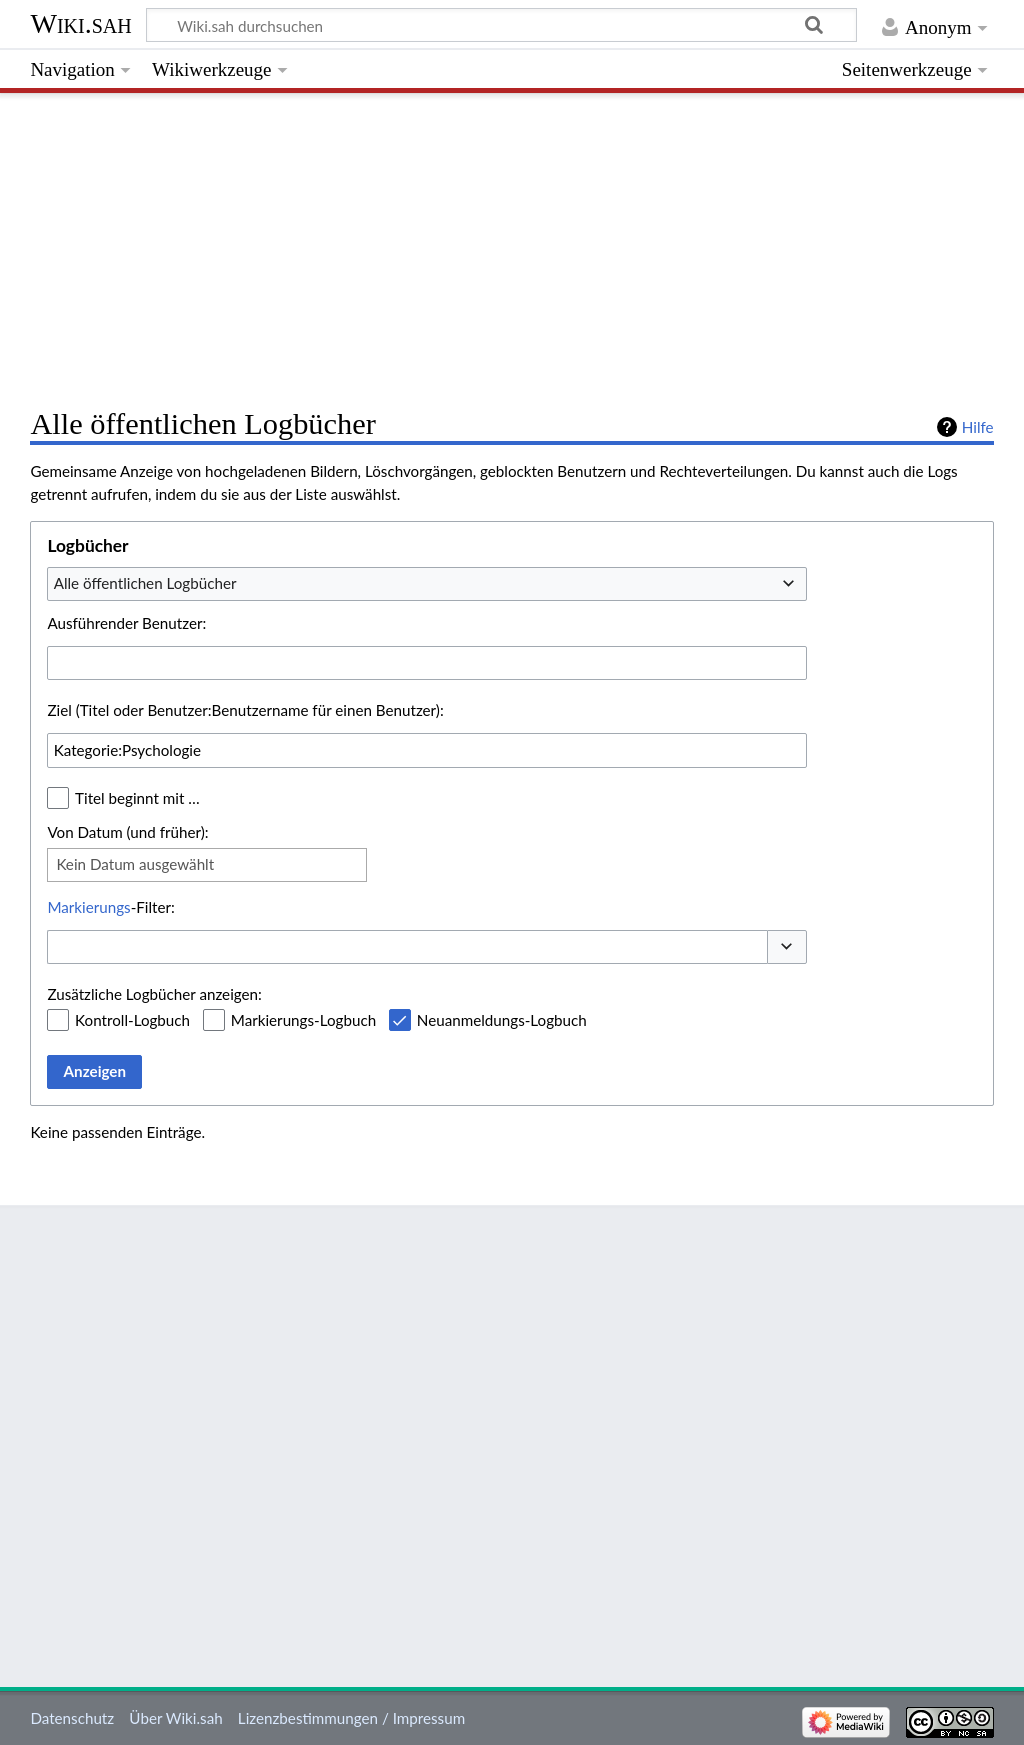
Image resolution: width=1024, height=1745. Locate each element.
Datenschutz (72, 1718)
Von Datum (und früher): (127, 832)
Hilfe (978, 427)
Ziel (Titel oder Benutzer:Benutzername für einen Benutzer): (245, 710)
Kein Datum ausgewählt (135, 864)
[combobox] (427, 584)
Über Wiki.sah (175, 1718)
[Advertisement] (511, 245)
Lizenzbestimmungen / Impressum (351, 1718)
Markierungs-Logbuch (303, 1020)
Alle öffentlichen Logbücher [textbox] (145, 583)
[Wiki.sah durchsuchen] (502, 25)
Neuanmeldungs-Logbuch (502, 1020)
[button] (787, 947)
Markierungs (88, 907)
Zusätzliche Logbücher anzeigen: (154, 994)
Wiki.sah (80, 23)
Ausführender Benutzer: (126, 623)
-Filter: (110, 907)
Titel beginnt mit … (137, 798)
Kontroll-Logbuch (132, 1020)
